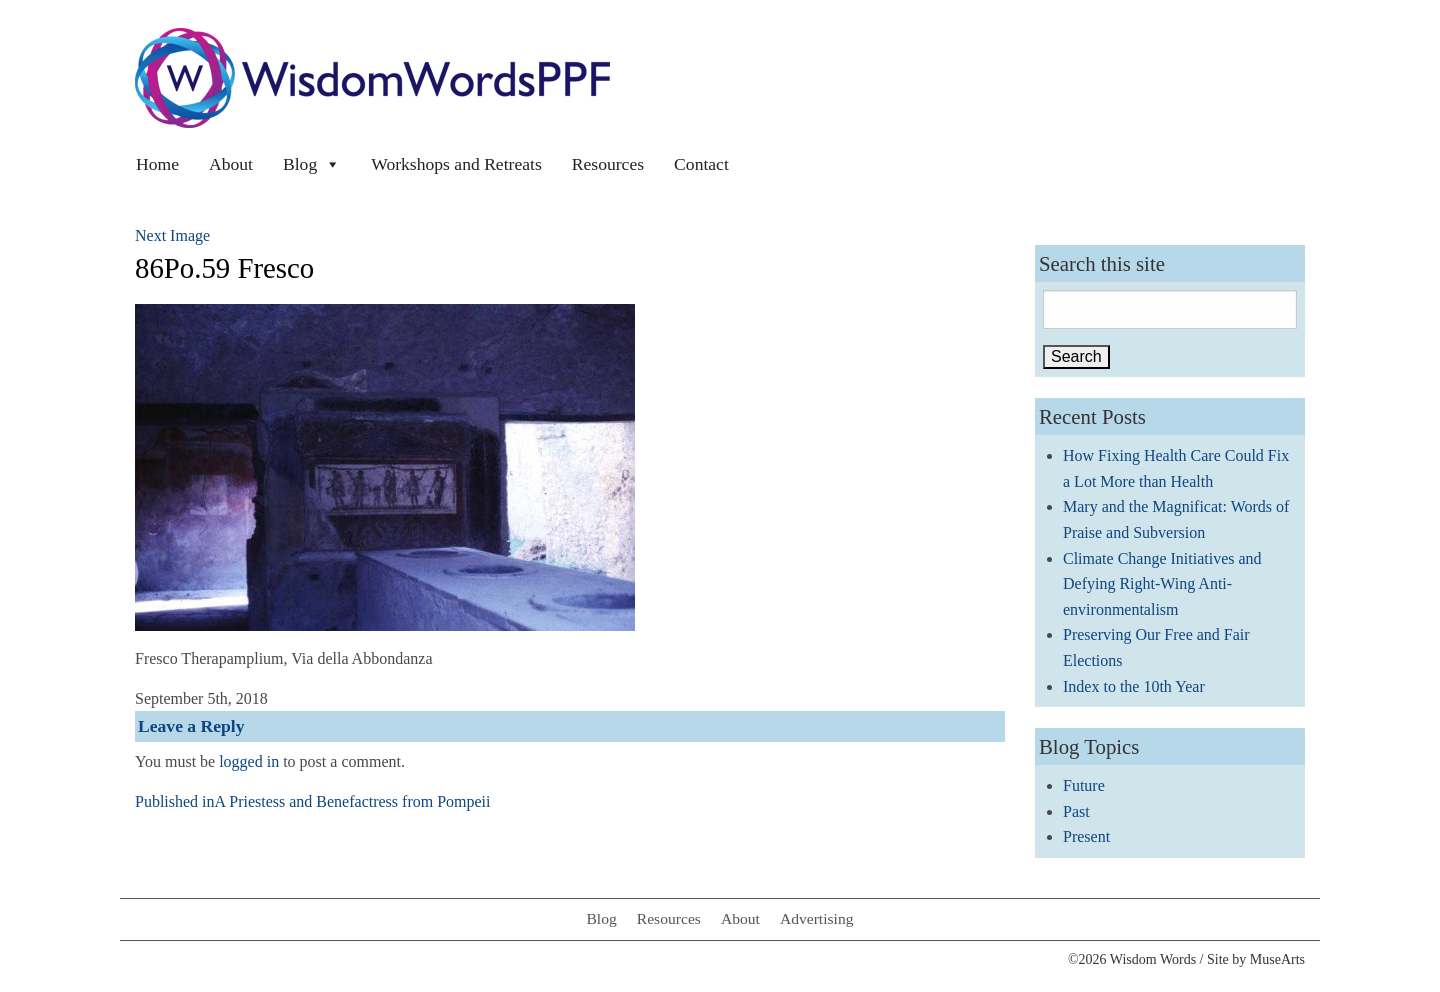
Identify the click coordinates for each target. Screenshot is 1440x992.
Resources (608, 164)
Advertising (817, 918)
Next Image (172, 235)
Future (1084, 785)
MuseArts (1277, 959)
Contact (701, 164)
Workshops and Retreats (456, 164)
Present (1086, 836)
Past (1076, 811)
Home (157, 164)
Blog (312, 164)
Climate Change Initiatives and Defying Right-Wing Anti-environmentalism (1162, 584)
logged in (249, 761)
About (231, 164)
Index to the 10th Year (1134, 686)
